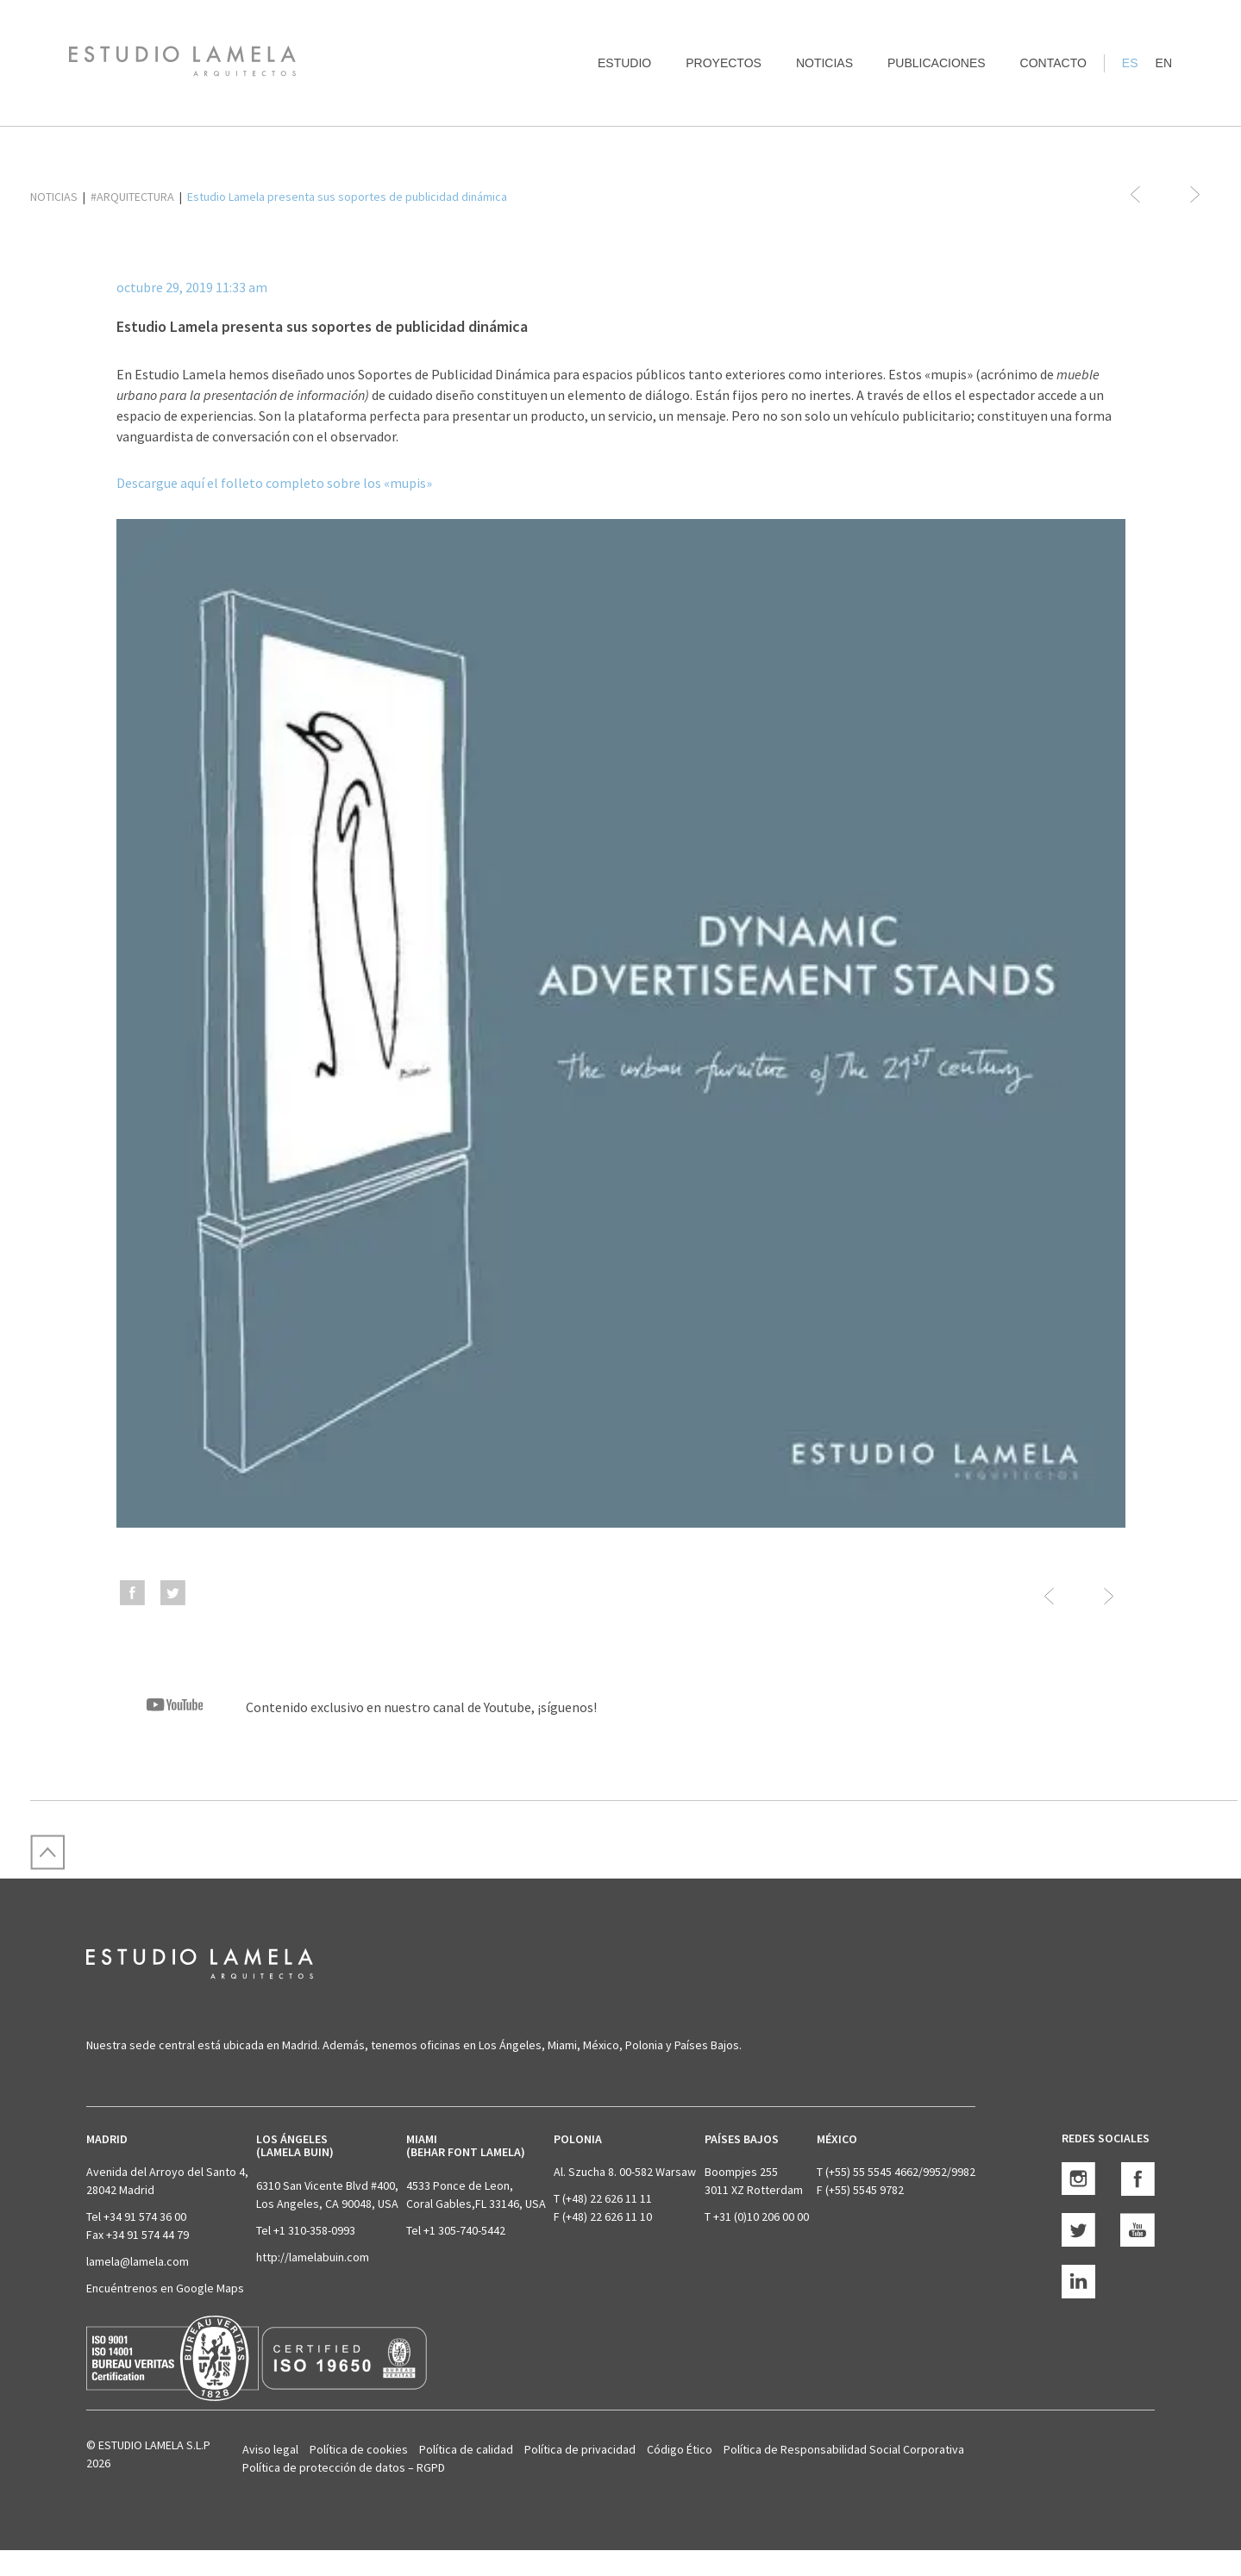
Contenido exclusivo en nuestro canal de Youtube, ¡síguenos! (356, 1707)
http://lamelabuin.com (312, 2257)
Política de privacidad (580, 2449)
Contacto (1053, 63)
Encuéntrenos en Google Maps (165, 2288)
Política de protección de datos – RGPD (343, 2467)
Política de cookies (359, 2449)
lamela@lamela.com (137, 2261)
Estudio (624, 63)
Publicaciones (936, 63)
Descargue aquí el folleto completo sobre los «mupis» (274, 482)
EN (1164, 63)
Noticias (824, 63)
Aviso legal (270, 2449)
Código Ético (679, 2449)
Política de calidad (466, 2449)
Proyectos (724, 63)
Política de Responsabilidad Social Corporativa (844, 2449)
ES (1130, 63)
